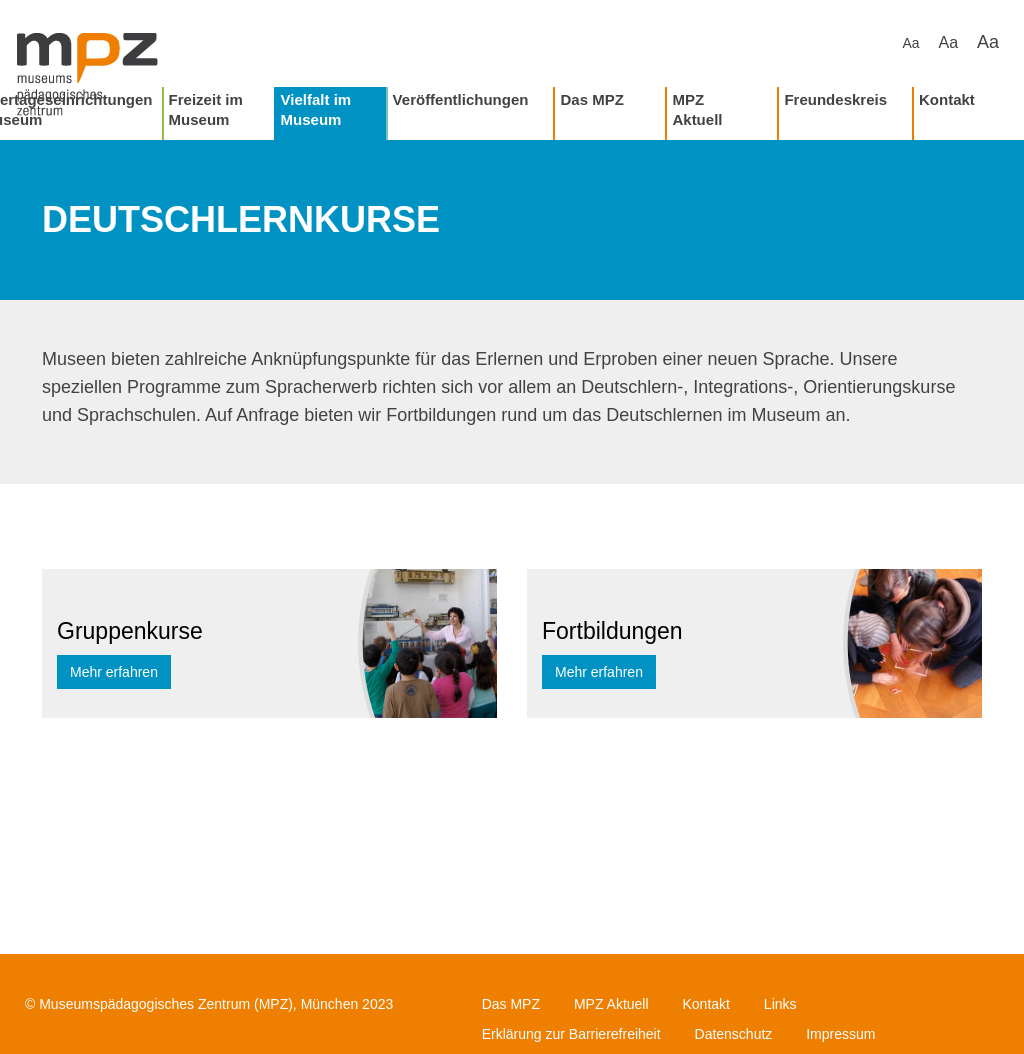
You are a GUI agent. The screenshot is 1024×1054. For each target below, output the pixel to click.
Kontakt (947, 99)
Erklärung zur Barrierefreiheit (571, 1034)
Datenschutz (734, 1034)
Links (780, 1004)
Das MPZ (591, 99)
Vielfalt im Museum (316, 109)
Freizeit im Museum (206, 109)
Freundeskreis (835, 99)
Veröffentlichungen (461, 99)
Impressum (840, 1034)
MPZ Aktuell (697, 109)
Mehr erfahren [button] (114, 672)
